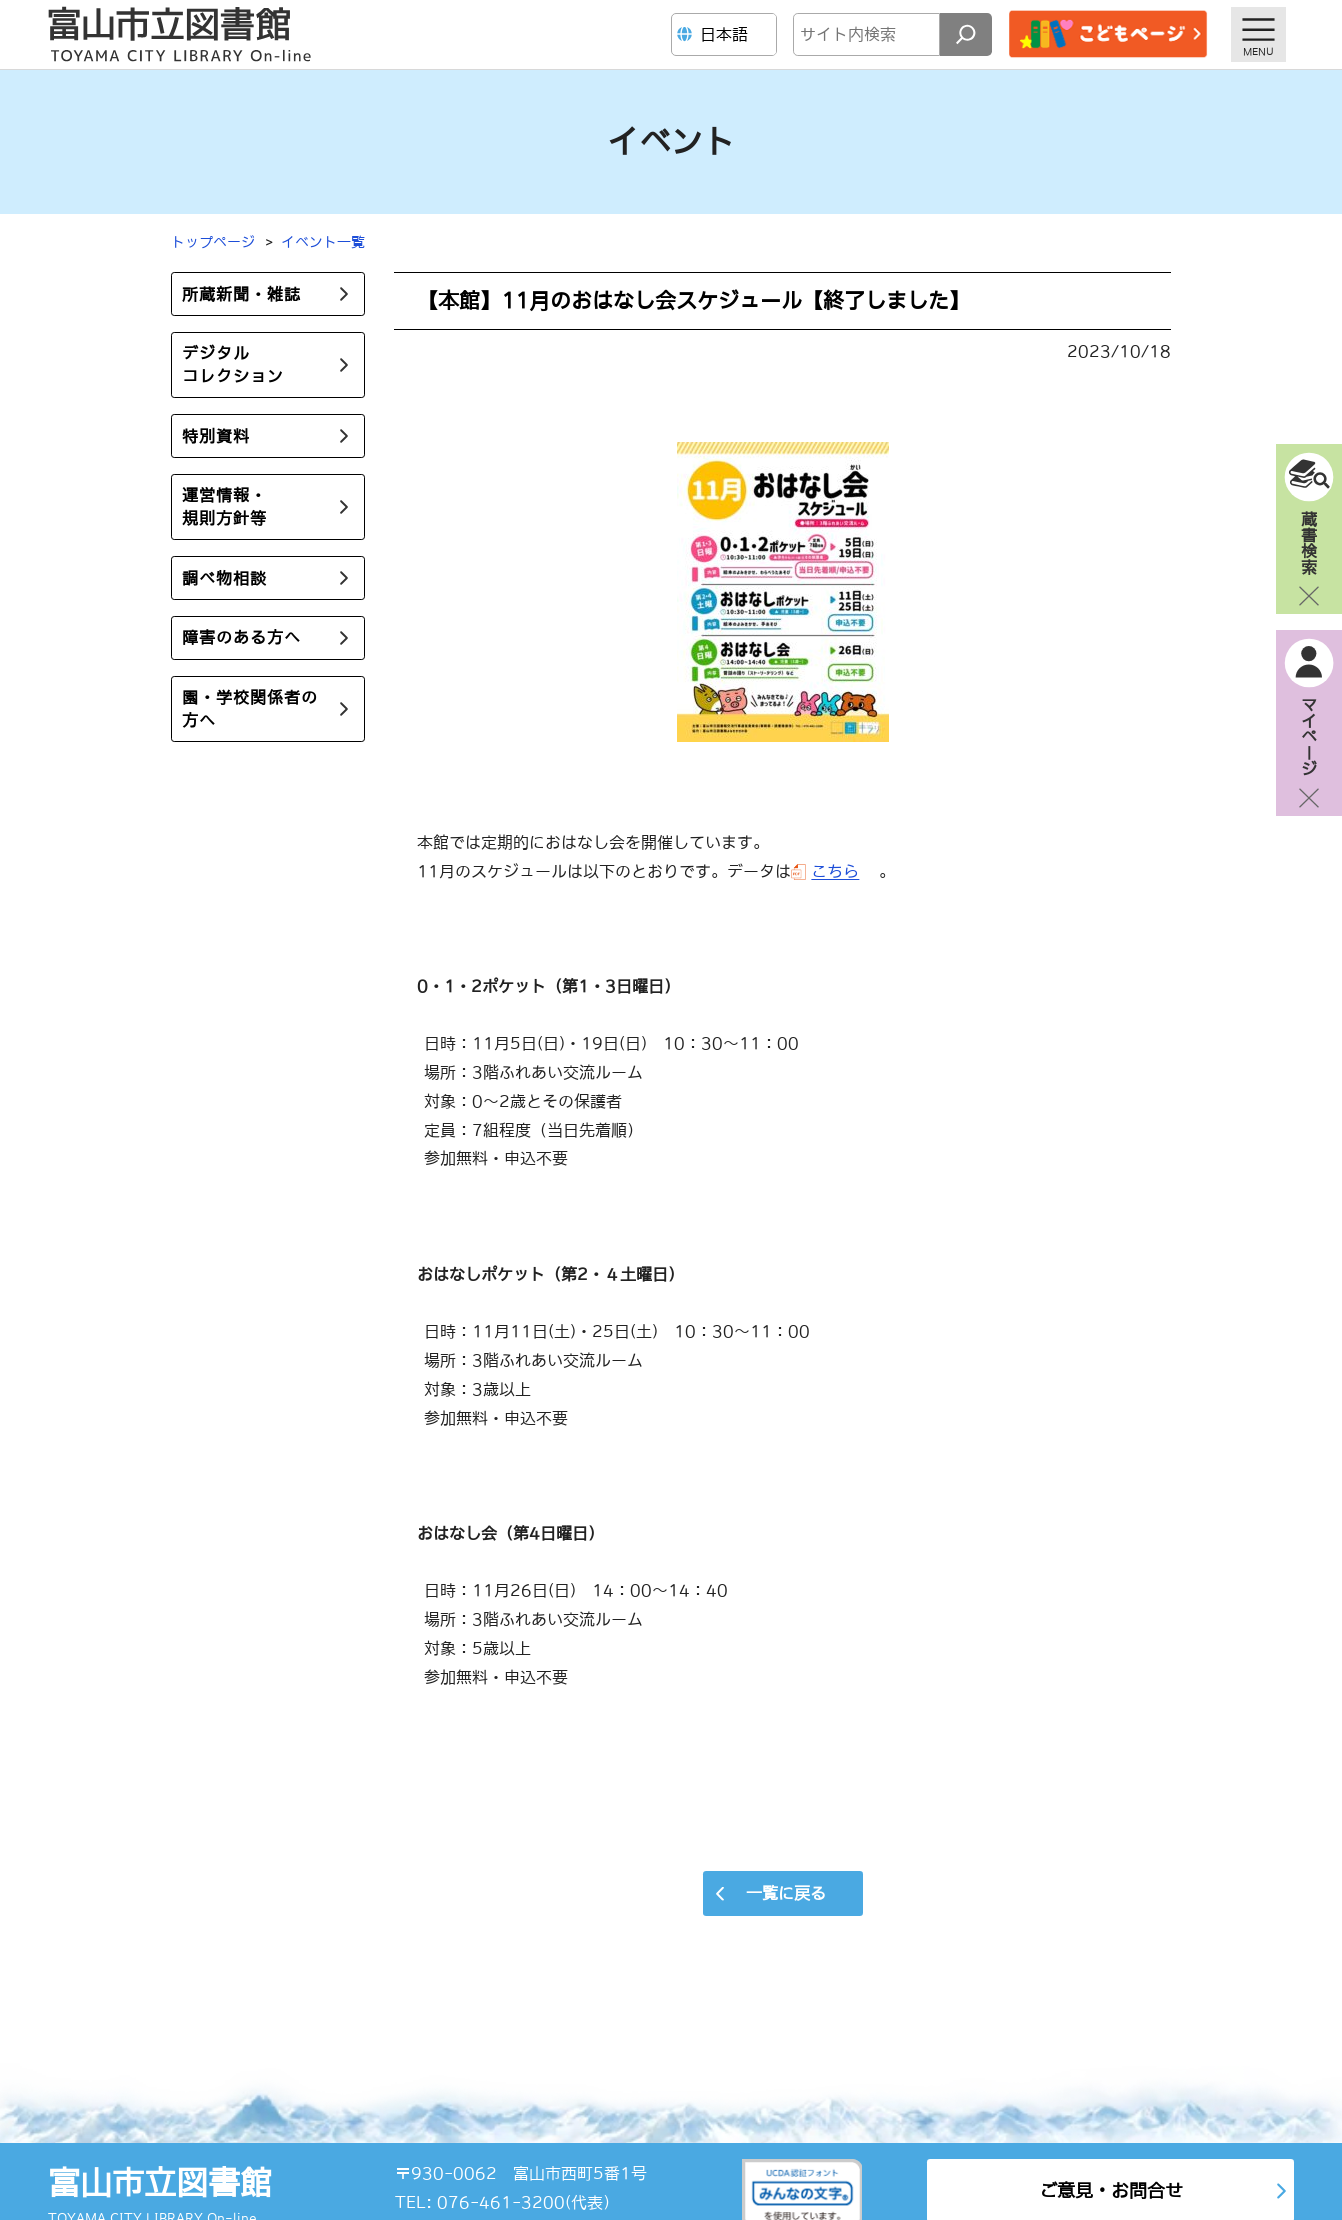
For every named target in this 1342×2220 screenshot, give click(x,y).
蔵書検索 (1309, 542)
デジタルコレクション (233, 364)
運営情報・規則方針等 (224, 506)
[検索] (966, 34)
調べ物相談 (224, 578)
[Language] (726, 34)
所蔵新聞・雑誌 (241, 294)
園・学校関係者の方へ (250, 708)
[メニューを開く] (1258, 34)
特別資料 (216, 436)
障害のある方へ (241, 637)
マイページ (1309, 736)
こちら (835, 871)
